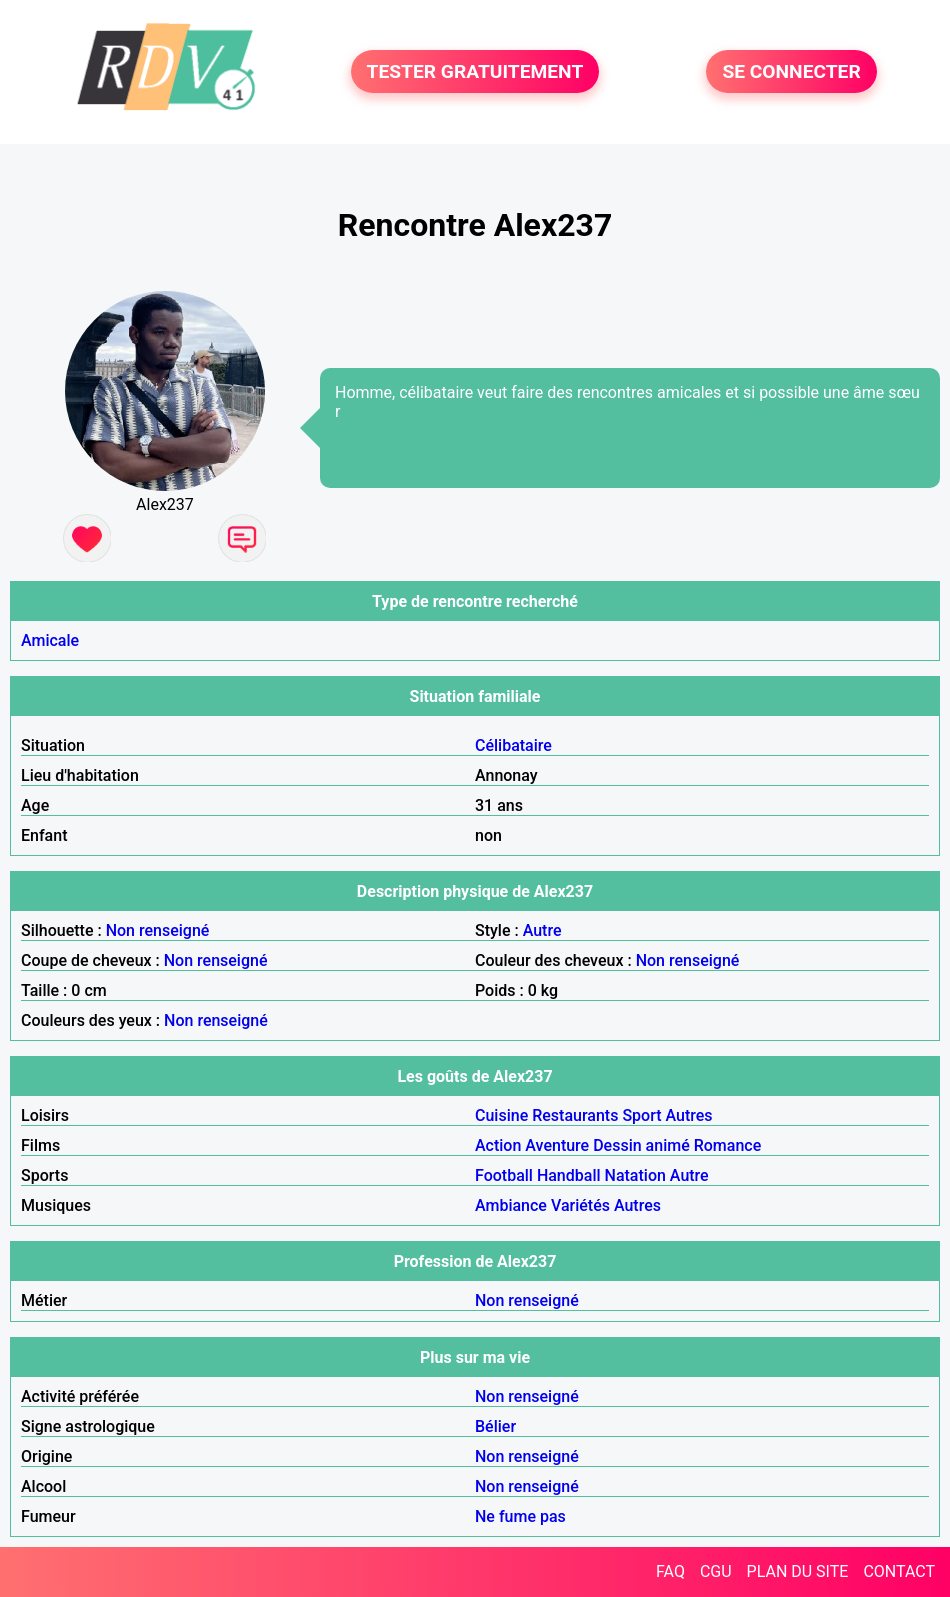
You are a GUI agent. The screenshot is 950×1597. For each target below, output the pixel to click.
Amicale (50, 640)
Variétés (580, 1205)
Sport (641, 1115)
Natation (635, 1175)
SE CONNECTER (791, 71)
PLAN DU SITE (798, 1571)
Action (498, 1145)
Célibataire (513, 745)
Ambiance (511, 1205)
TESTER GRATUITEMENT (475, 71)
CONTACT (899, 1571)
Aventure (557, 1145)
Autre (542, 930)
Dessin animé (641, 1145)
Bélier (495, 1426)
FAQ (670, 1571)
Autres (689, 1115)
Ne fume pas (520, 1516)
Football (504, 1175)
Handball (569, 1175)
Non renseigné (158, 930)
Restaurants (575, 1115)
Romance (728, 1145)
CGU (716, 1571)
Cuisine (501, 1115)
